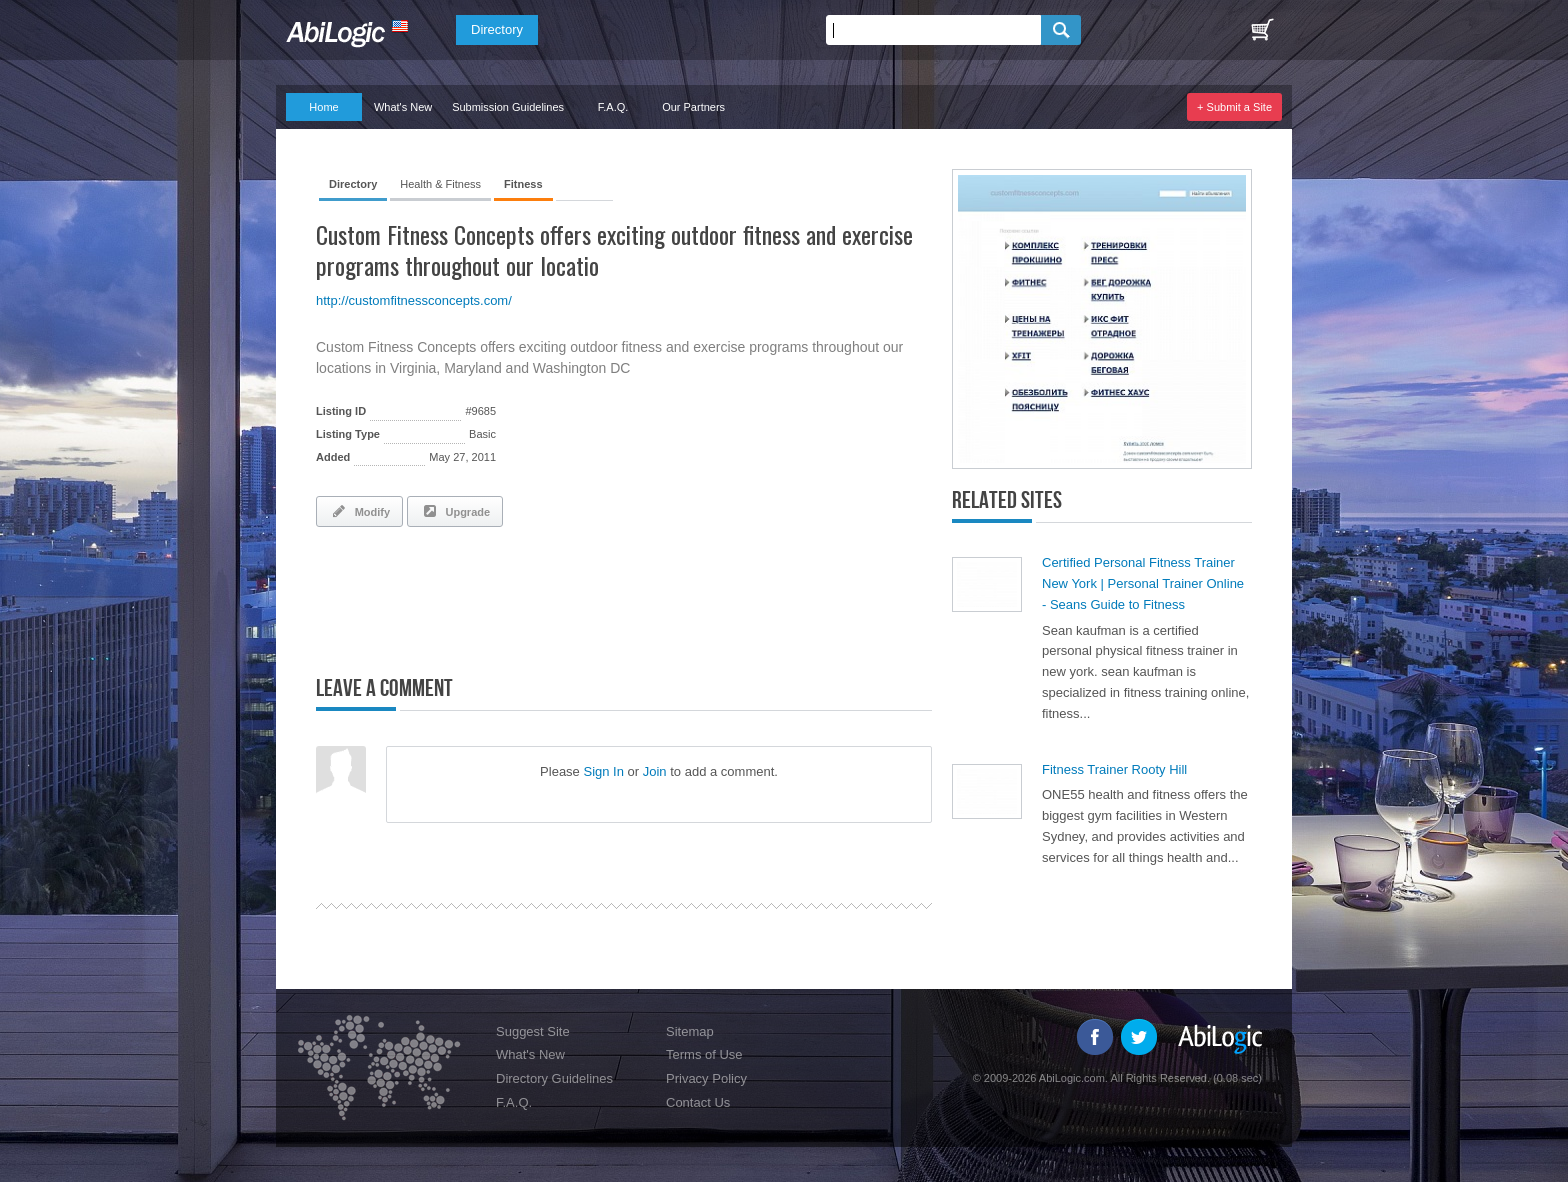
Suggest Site (533, 1031)
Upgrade (455, 511)
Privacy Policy (706, 1078)
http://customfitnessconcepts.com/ (414, 300)
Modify (359, 511)
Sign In (603, 771)
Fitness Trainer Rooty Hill (1114, 769)
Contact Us (698, 1102)
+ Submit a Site (1234, 107)
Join (655, 771)
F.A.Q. (613, 107)
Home (323, 107)
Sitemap (690, 1031)
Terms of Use (704, 1054)
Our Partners (693, 107)
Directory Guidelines (554, 1078)
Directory (497, 29)
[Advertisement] (550, 597)
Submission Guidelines (508, 107)
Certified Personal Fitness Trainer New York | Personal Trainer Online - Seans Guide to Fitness (1143, 583)
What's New (403, 107)
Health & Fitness (440, 184)
